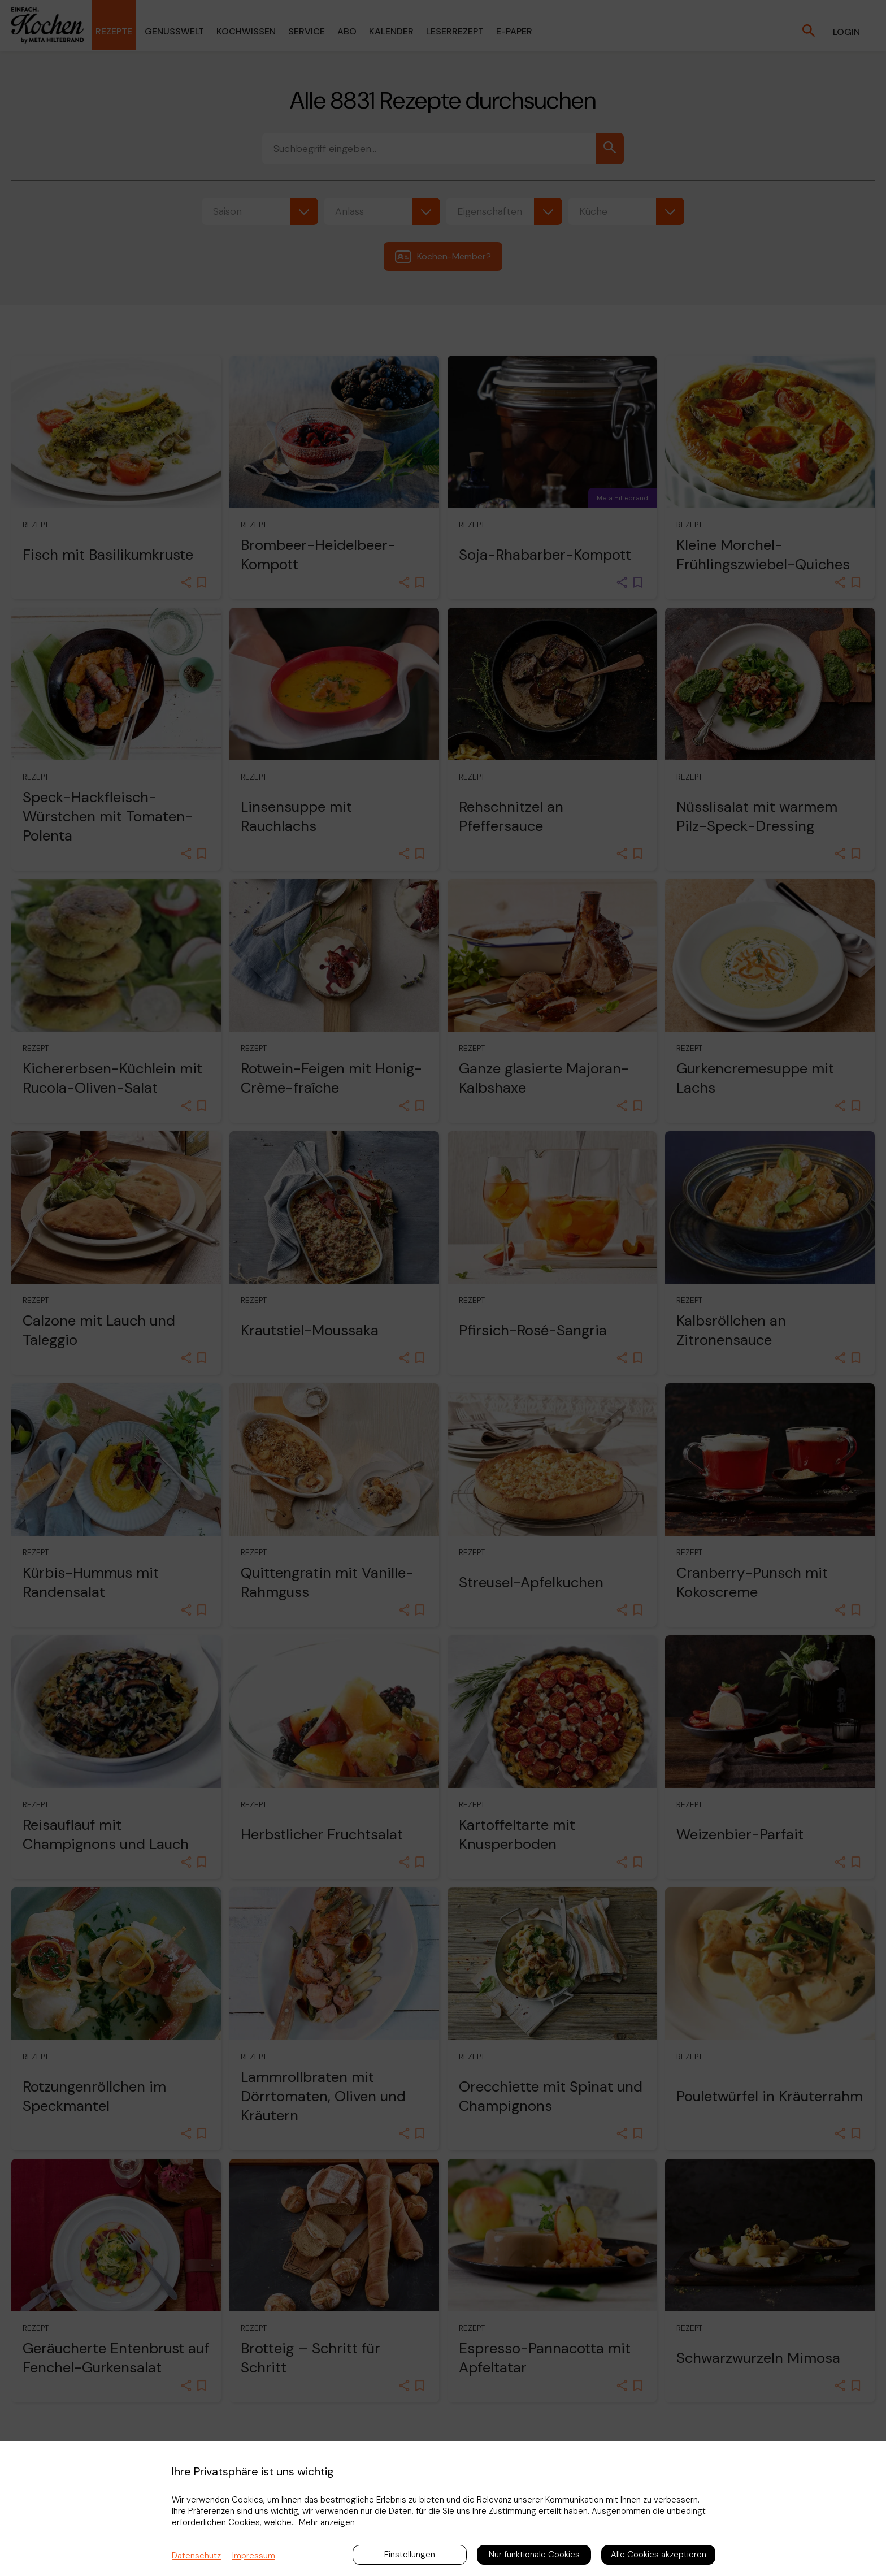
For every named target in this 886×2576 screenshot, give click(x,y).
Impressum (253, 2555)
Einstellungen (409, 2554)
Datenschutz (196, 2555)
